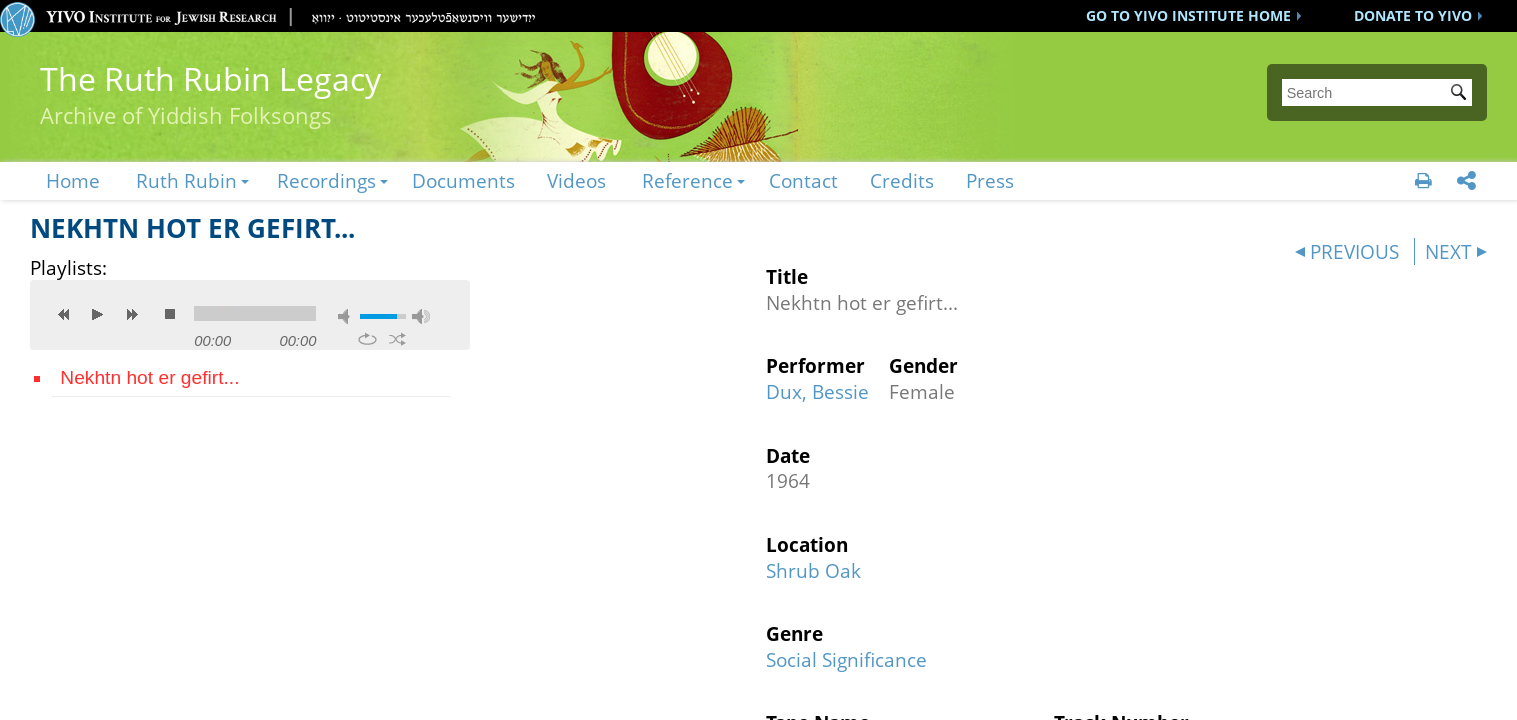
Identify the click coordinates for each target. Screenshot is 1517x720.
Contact (803, 180)
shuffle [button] (397, 339)
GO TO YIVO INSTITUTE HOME (1188, 15)
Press (990, 180)
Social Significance (846, 659)
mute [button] (347, 316)
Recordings (326, 180)
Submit (1462, 94)
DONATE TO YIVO (1413, 15)
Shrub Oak (813, 570)
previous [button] (64, 314)
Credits (902, 180)
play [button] (98, 314)
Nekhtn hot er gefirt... (149, 377)
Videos (576, 180)
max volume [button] (421, 316)
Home (73, 180)
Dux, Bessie (817, 391)
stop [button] (170, 314)
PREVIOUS (1354, 251)
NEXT (1448, 251)
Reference (687, 180)
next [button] (132, 314)
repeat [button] (367, 339)
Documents (463, 180)
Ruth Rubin (186, 180)
